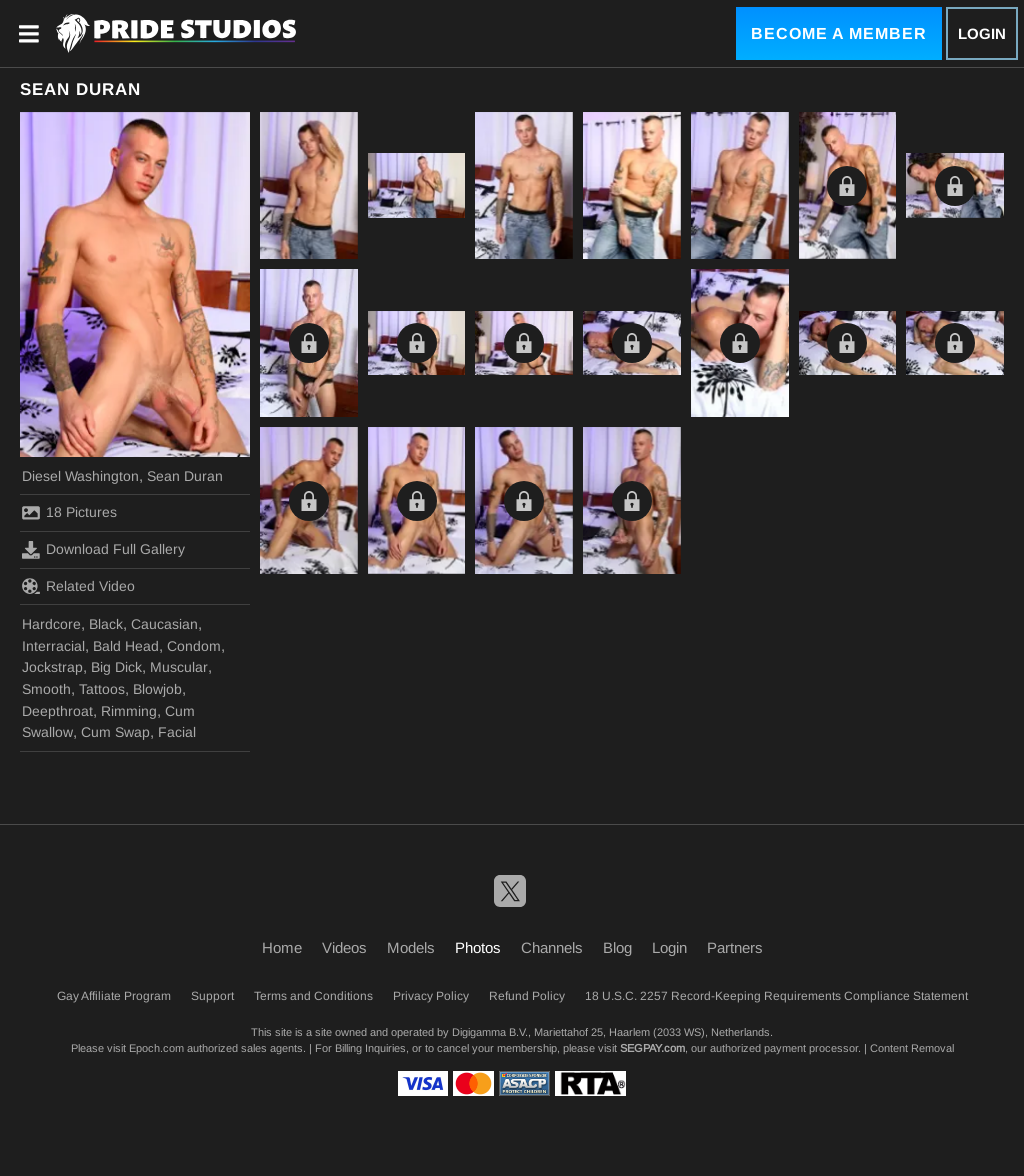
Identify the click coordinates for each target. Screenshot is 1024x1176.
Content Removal (912, 1048)
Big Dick (116, 667)
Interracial (53, 646)
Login (982, 33)
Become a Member (839, 33)
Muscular (179, 667)
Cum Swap (115, 732)
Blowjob (157, 689)
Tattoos (102, 689)
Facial (177, 732)
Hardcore (51, 624)
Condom (194, 646)
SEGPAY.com (652, 1048)
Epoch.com (156, 1048)
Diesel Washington (80, 476)
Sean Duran (185, 476)
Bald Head (126, 646)
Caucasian (164, 624)
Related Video (78, 586)
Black (106, 624)
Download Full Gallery (103, 550)
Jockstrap (52, 667)
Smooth (46, 689)
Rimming (129, 711)
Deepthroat (57, 711)
